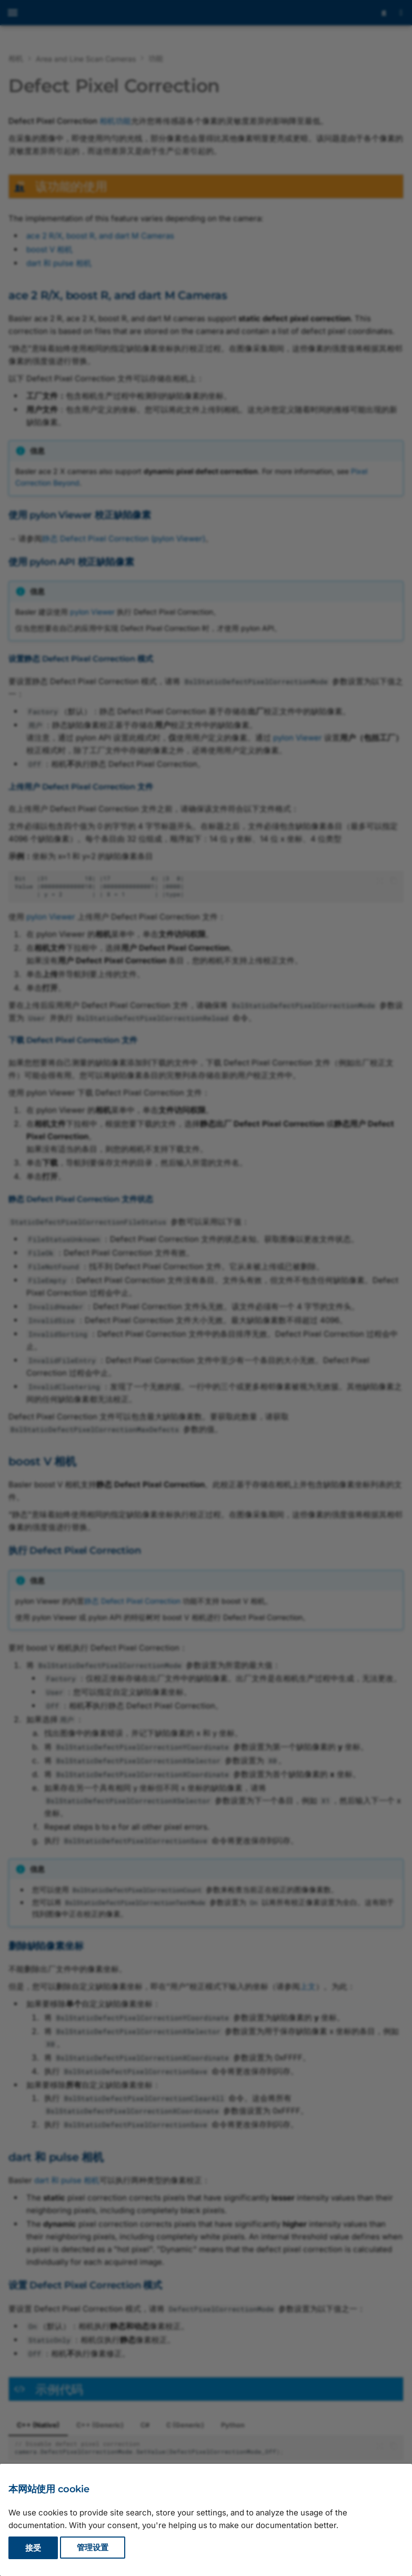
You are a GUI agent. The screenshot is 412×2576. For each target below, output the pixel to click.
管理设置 (92, 2548)
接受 (33, 2548)
